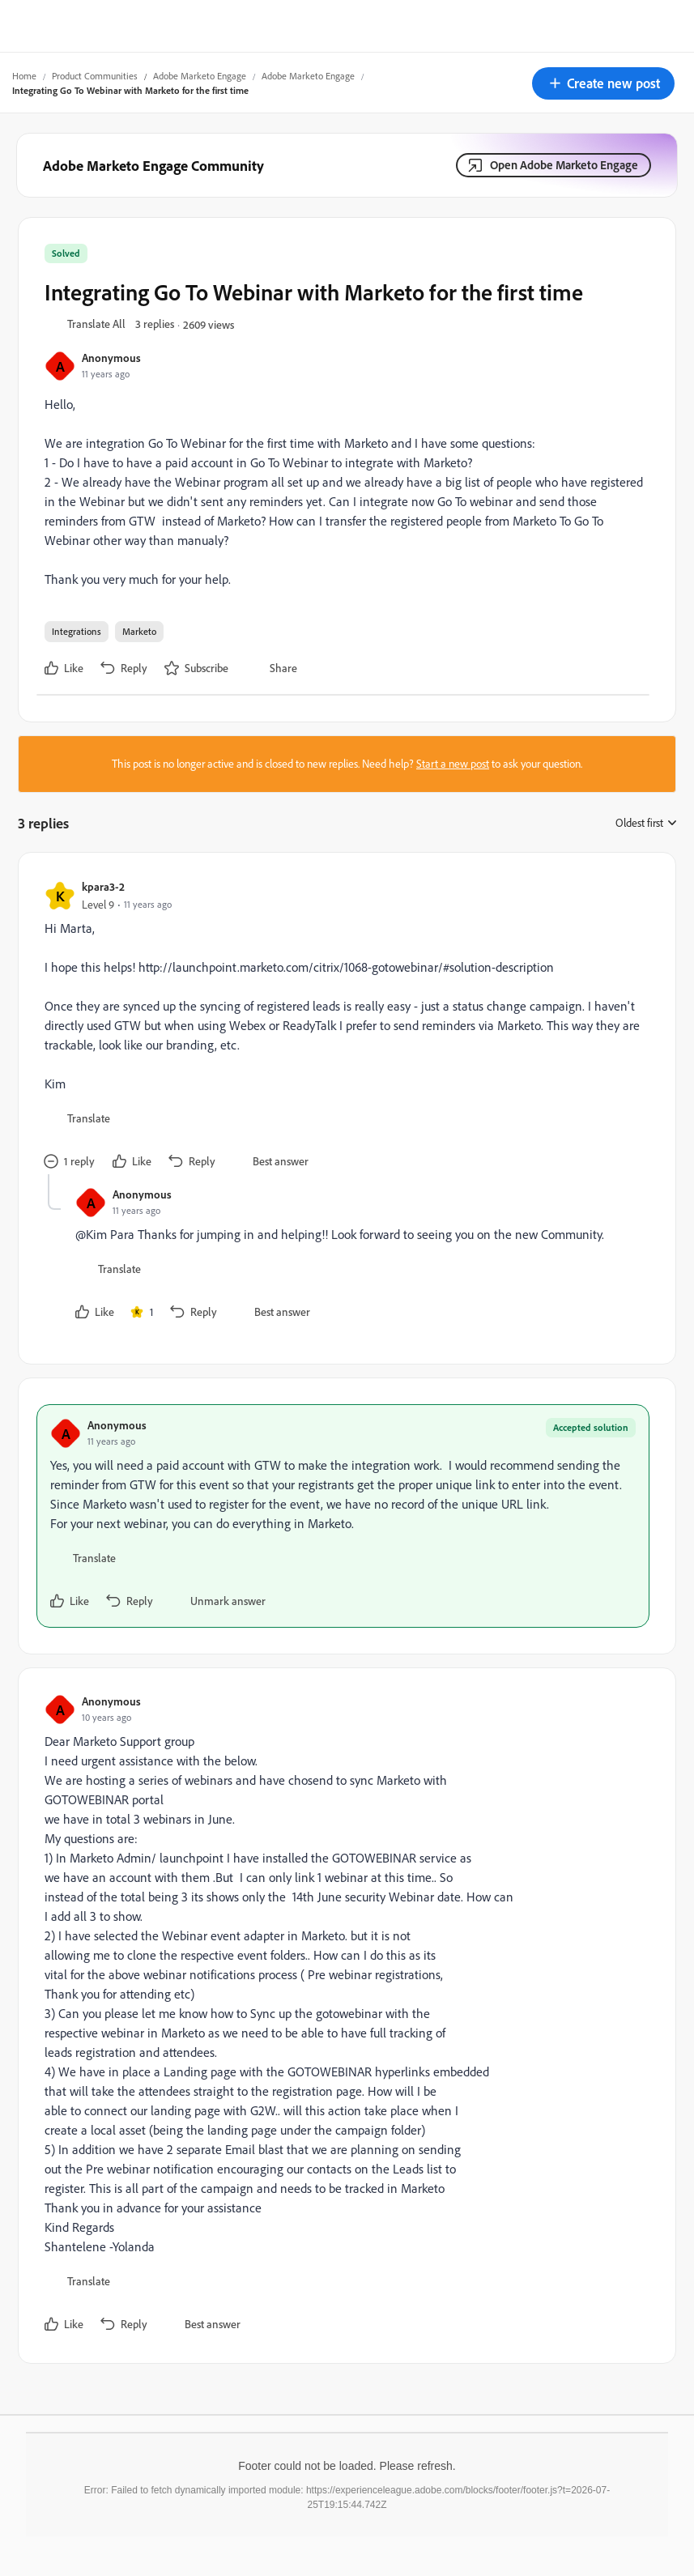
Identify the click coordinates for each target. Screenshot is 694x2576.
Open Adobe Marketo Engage (564, 164)
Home (24, 76)
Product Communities (95, 76)
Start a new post (452, 763)
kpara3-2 (103, 886)
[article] (342, 1026)
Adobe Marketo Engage (199, 76)
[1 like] (141, 1311)
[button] (603, 83)
